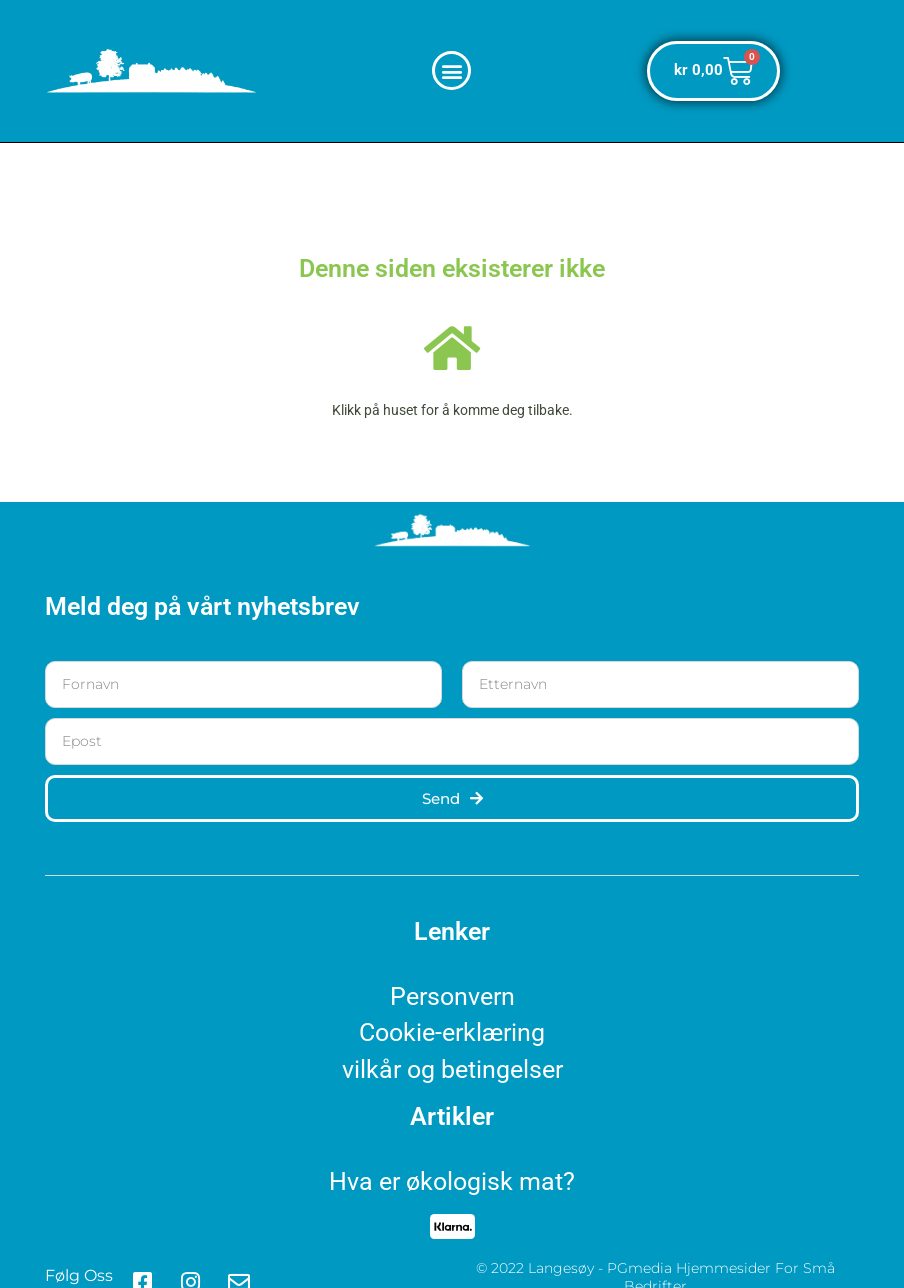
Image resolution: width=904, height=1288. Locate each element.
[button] (451, 70)
